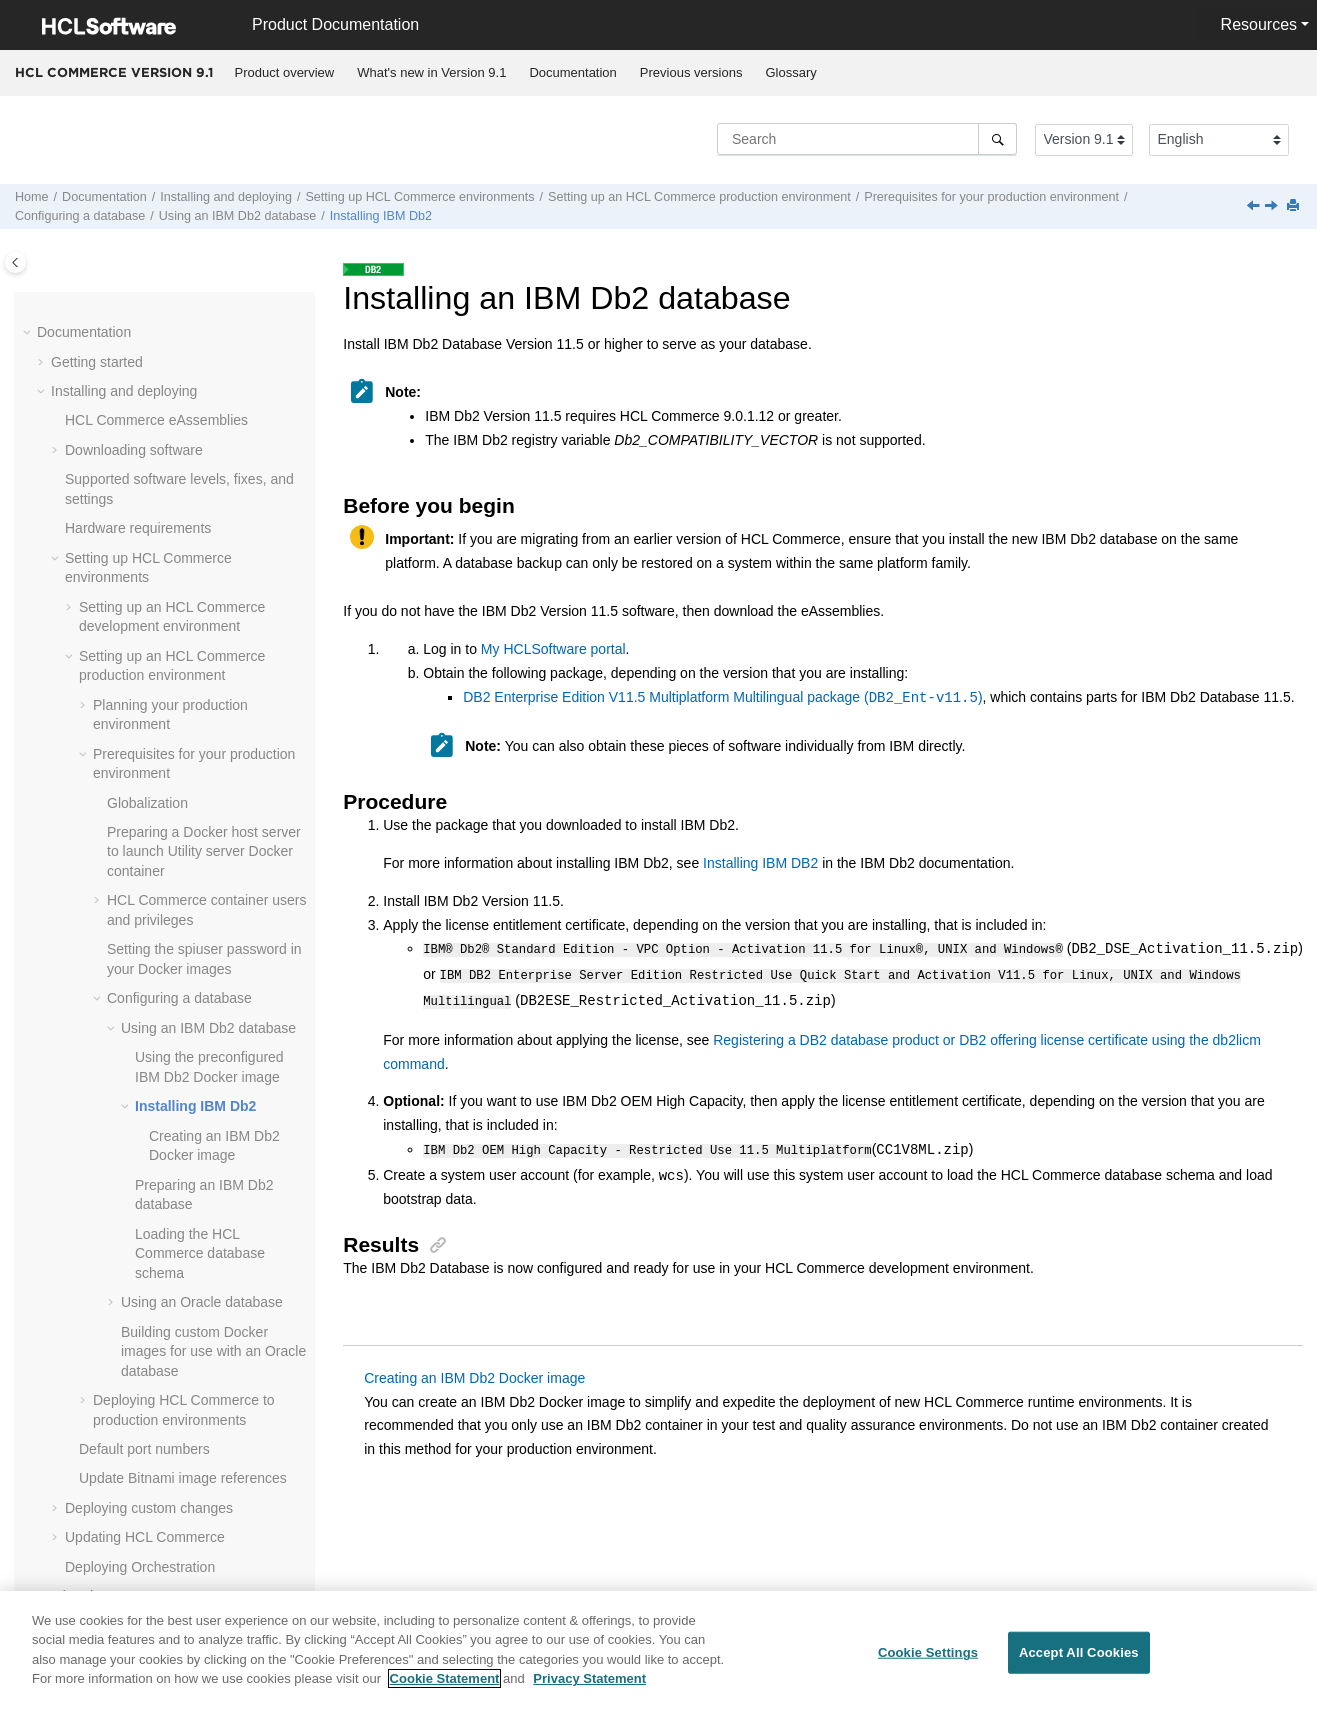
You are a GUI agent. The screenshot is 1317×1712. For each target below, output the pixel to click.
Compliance (88, 1483)
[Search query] (867, 139)
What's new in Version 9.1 (431, 72)
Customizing (89, 1395)
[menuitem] (284, 73)
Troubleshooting (101, 1571)
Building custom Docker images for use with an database (213, 1032)
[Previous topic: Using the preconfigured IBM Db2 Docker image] (1255, 207)
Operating (81, 1306)
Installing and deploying (226, 197)
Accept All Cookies (1079, 1661)
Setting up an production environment (699, 197)
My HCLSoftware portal (553, 649)
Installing (381, 216)
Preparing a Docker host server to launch (204, 532)
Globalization (147, 484)
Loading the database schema (200, 934)
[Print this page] (1295, 206)
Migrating (80, 1277)
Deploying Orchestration (140, 1248)
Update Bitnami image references (183, 1159)
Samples (78, 1453)
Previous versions (691, 72)
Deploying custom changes (149, 1189)
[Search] (997, 139)
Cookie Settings (928, 1661)
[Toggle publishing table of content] (15, 262)
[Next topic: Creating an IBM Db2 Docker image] (1273, 207)
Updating (145, 1218)
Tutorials (77, 1424)
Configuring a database (80, 216)
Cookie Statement (445, 1688)
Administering (93, 1365)
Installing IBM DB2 (760, 863)
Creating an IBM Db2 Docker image (474, 1373)
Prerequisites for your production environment (991, 197)
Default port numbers (144, 1130)
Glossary (790, 72)
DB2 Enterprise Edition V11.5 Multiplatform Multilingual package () (722, 698)
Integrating (84, 1336)
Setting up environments (419, 197)
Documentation (572, 72)
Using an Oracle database (202, 983)
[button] (71, 338)
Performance (91, 1542)
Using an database (238, 216)
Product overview (285, 72)
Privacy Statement (589, 1688)
